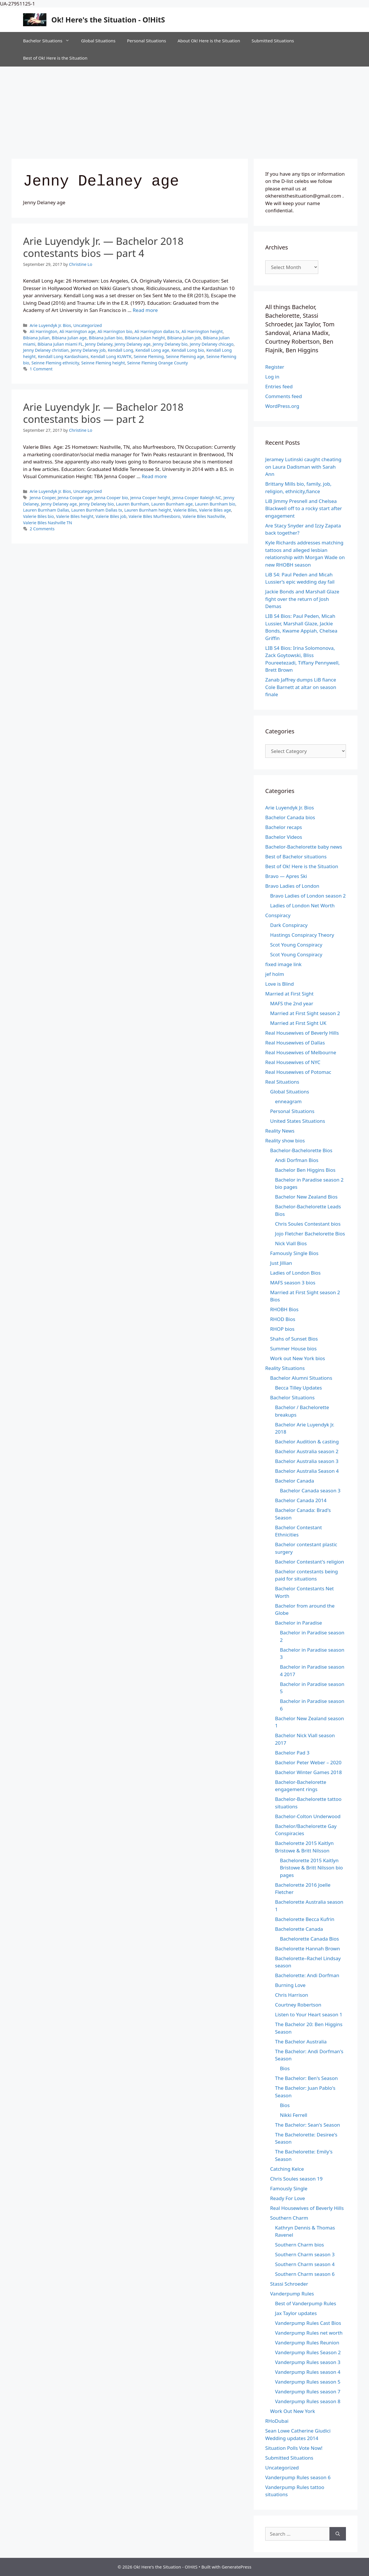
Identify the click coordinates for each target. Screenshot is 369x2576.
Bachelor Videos (283, 837)
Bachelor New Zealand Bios (306, 1196)
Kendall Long (120, 350)
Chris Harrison (291, 1995)
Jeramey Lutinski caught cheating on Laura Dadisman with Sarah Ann (303, 466)
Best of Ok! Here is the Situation (55, 58)
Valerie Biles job (111, 516)
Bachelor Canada (294, 1480)
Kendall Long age (152, 350)
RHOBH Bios (284, 1309)
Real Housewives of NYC (292, 1062)
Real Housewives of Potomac (298, 1072)
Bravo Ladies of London (292, 886)
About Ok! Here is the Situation (209, 40)
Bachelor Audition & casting (307, 1441)
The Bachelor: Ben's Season (306, 2078)
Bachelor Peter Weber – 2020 (308, 1762)
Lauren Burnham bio (215, 504)
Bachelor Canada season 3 (310, 1490)
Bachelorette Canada (299, 1929)
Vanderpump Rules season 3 (307, 2362)
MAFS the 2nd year (291, 1003)
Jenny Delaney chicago (212, 344)
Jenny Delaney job (88, 350)
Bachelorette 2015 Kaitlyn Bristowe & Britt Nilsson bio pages (311, 1867)
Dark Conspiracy (289, 925)
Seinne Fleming (149, 356)
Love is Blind (279, 984)
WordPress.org (282, 406)
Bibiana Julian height (145, 337)
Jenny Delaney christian (46, 350)
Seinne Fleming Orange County (157, 363)
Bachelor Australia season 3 (306, 1461)
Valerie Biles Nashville (203, 516)
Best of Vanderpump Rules (305, 2303)
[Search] (338, 2534)
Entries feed (279, 386)
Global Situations (98, 40)
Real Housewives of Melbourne (300, 1052)
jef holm (274, 974)
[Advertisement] (184, 109)
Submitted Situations (273, 40)
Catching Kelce (287, 2169)
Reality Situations (285, 1368)
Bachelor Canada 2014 (301, 1500)
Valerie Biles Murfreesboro (154, 516)
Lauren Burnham (132, 504)
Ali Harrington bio (114, 331)
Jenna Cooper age (75, 497)
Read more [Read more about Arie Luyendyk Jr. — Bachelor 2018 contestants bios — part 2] (154, 476)
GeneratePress (236, 2567)
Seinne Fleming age (185, 356)
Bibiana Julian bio (106, 337)
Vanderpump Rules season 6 (298, 2477)
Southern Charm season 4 (305, 2264)
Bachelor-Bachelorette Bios (301, 1150)
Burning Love (290, 1985)
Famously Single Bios (294, 1253)
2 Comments (42, 528)
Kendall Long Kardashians (63, 356)
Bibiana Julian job (184, 337)
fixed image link (283, 964)
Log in (272, 376)
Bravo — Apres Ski (286, 876)
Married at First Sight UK (298, 1023)
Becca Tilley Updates (298, 1387)
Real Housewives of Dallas (295, 1042)
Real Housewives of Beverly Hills (302, 1032)
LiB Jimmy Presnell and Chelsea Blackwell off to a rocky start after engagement (303, 508)
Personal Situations (146, 40)
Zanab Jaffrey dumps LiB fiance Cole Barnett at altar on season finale (300, 687)
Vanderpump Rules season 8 (307, 2401)
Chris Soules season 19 (296, 2178)
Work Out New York (292, 2411)
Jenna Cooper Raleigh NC (196, 497)
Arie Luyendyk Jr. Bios (50, 325)
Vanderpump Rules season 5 (307, 2381)
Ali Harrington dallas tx (157, 331)
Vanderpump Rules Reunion (307, 2342)
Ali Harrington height (202, 331)
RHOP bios (282, 1329)
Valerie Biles (185, 510)
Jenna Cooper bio (111, 497)
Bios (285, 2068)
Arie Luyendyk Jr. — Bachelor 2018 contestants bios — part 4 (103, 247)
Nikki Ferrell (293, 2115)
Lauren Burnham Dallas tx (96, 510)
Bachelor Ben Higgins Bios (305, 1170)
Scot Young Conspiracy (296, 944)
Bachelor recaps (283, 827)
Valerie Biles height (74, 516)
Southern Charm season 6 (305, 2274)
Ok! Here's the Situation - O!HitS (108, 19)
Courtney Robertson (298, 2004)
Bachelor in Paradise (298, 1622)
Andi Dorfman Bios (296, 1160)
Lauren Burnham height (147, 510)
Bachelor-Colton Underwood (307, 1816)
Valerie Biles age (215, 510)
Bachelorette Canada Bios (309, 1938)
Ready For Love (287, 2198)
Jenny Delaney (98, 344)
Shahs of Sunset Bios (294, 1338)
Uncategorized (87, 325)
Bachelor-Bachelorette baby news (303, 846)
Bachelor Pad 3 (292, 1752)
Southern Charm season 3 (305, 2254)
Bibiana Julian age (69, 337)
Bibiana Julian (36, 337)
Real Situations (282, 1081)
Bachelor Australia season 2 (306, 1451)
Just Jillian (281, 1263)
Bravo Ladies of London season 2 (308, 895)
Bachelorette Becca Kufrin (304, 1919)
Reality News (279, 1130)
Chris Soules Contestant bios (307, 1223)
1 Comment (41, 369)
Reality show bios (285, 1140)
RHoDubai (277, 2421)
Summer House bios (293, 1348)
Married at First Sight (289, 993)
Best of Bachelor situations (296, 856)
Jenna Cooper (42, 497)
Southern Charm (289, 2218)
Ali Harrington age (77, 331)
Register (274, 367)
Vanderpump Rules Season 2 (308, 2352)
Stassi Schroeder (289, 2283)
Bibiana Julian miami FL (60, 344)
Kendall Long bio (188, 350)
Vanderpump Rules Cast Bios (308, 2323)
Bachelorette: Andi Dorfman (307, 1975)
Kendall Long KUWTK (111, 356)
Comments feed (283, 396)
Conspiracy (278, 915)
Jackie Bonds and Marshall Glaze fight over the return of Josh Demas (302, 599)
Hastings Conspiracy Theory (302, 935)
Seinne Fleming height (103, 363)
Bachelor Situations (49, 40)
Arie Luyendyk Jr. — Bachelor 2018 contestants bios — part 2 (103, 413)
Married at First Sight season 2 (305, 1013)
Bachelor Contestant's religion (309, 1561)
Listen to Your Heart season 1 (308, 2014)
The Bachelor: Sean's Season (307, 2124)
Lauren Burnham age (172, 504)
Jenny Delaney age (133, 344)
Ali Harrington (43, 331)
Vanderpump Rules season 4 (307, 2372)
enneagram (288, 1101)
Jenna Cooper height (150, 497)
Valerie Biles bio (38, 516)
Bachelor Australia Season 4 (307, 1471)
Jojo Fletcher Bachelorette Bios (310, 1233)
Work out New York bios (297, 1358)
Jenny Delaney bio (170, 344)
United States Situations (297, 1121)
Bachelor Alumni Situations (301, 1378)
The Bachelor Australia (301, 2041)
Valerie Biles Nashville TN (47, 522)
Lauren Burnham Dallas (46, 510)
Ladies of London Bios (295, 1272)
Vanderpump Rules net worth (308, 2332)
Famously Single (288, 2188)
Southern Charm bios (299, 2244)
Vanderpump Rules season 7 (307, 2391)
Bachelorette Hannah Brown (307, 1948)
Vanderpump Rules (292, 2293)
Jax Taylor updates (296, 2313)
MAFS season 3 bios (292, 1282)
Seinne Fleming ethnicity (55, 363)
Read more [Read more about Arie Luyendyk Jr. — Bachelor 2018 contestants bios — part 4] (145, 310)
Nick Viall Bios (291, 1243)
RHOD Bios (282, 1319)
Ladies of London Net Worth (302, 905)
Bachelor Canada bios (290, 817)
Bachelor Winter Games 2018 (308, 1772)
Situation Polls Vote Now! (294, 2448)
